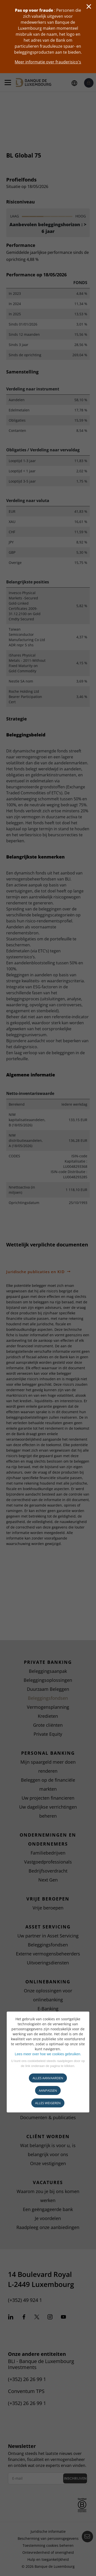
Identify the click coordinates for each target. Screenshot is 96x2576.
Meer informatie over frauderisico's (48, 62)
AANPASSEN (48, 2090)
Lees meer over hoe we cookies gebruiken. (48, 2054)
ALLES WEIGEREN (48, 2103)
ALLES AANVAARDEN (48, 2078)
